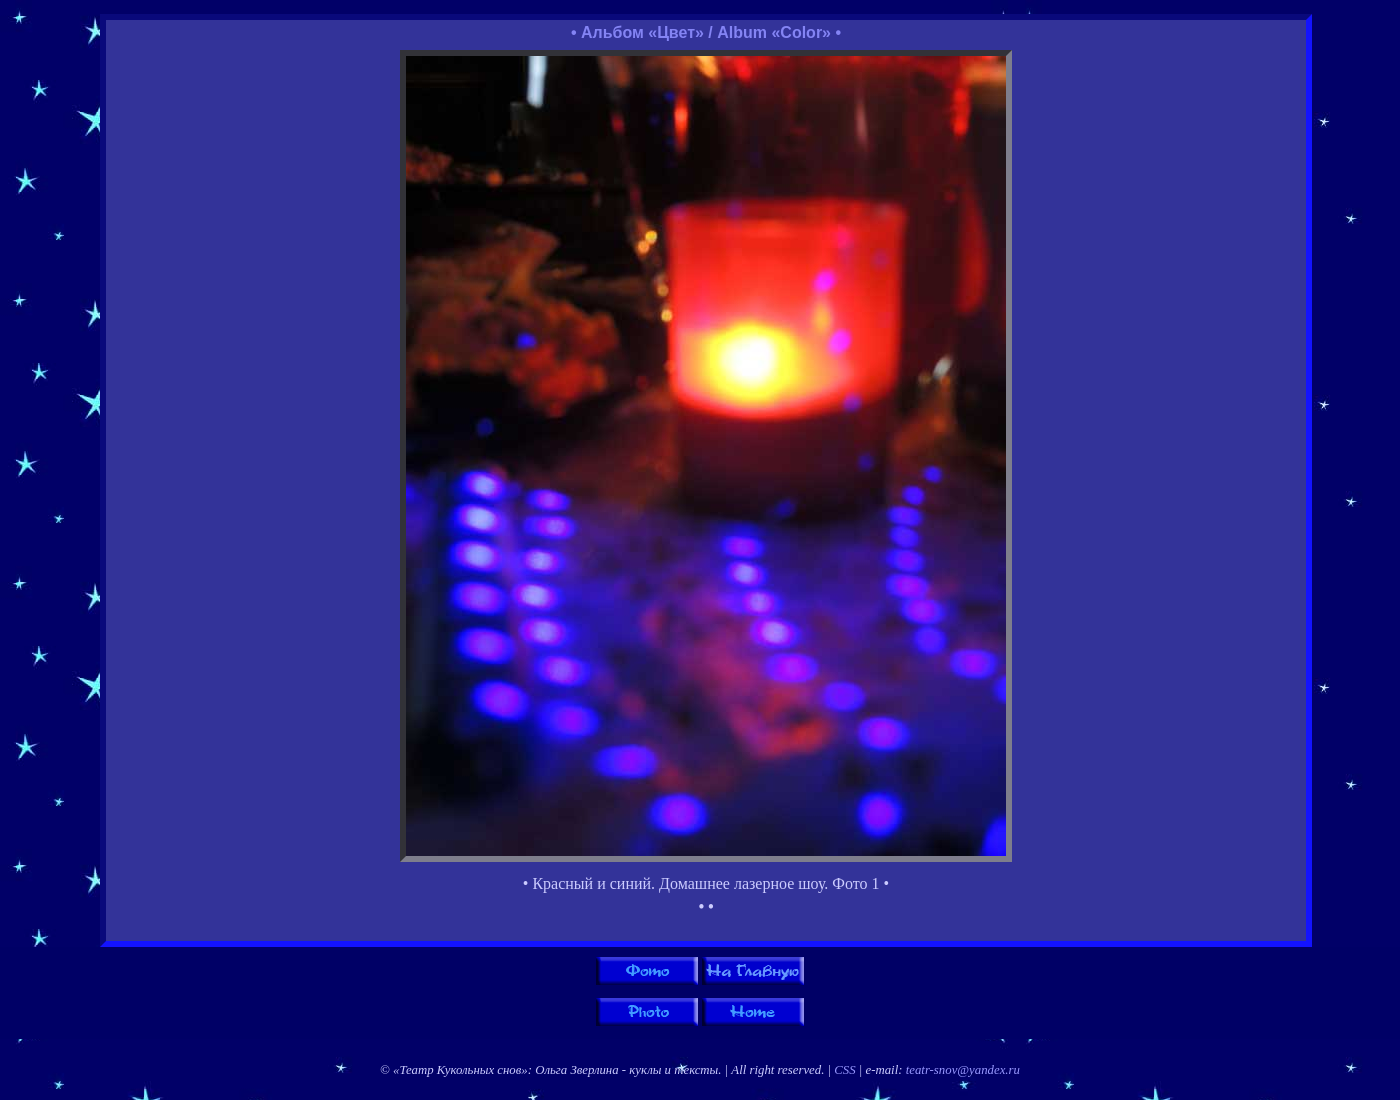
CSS (844, 1070)
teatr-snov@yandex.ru (963, 1070)
